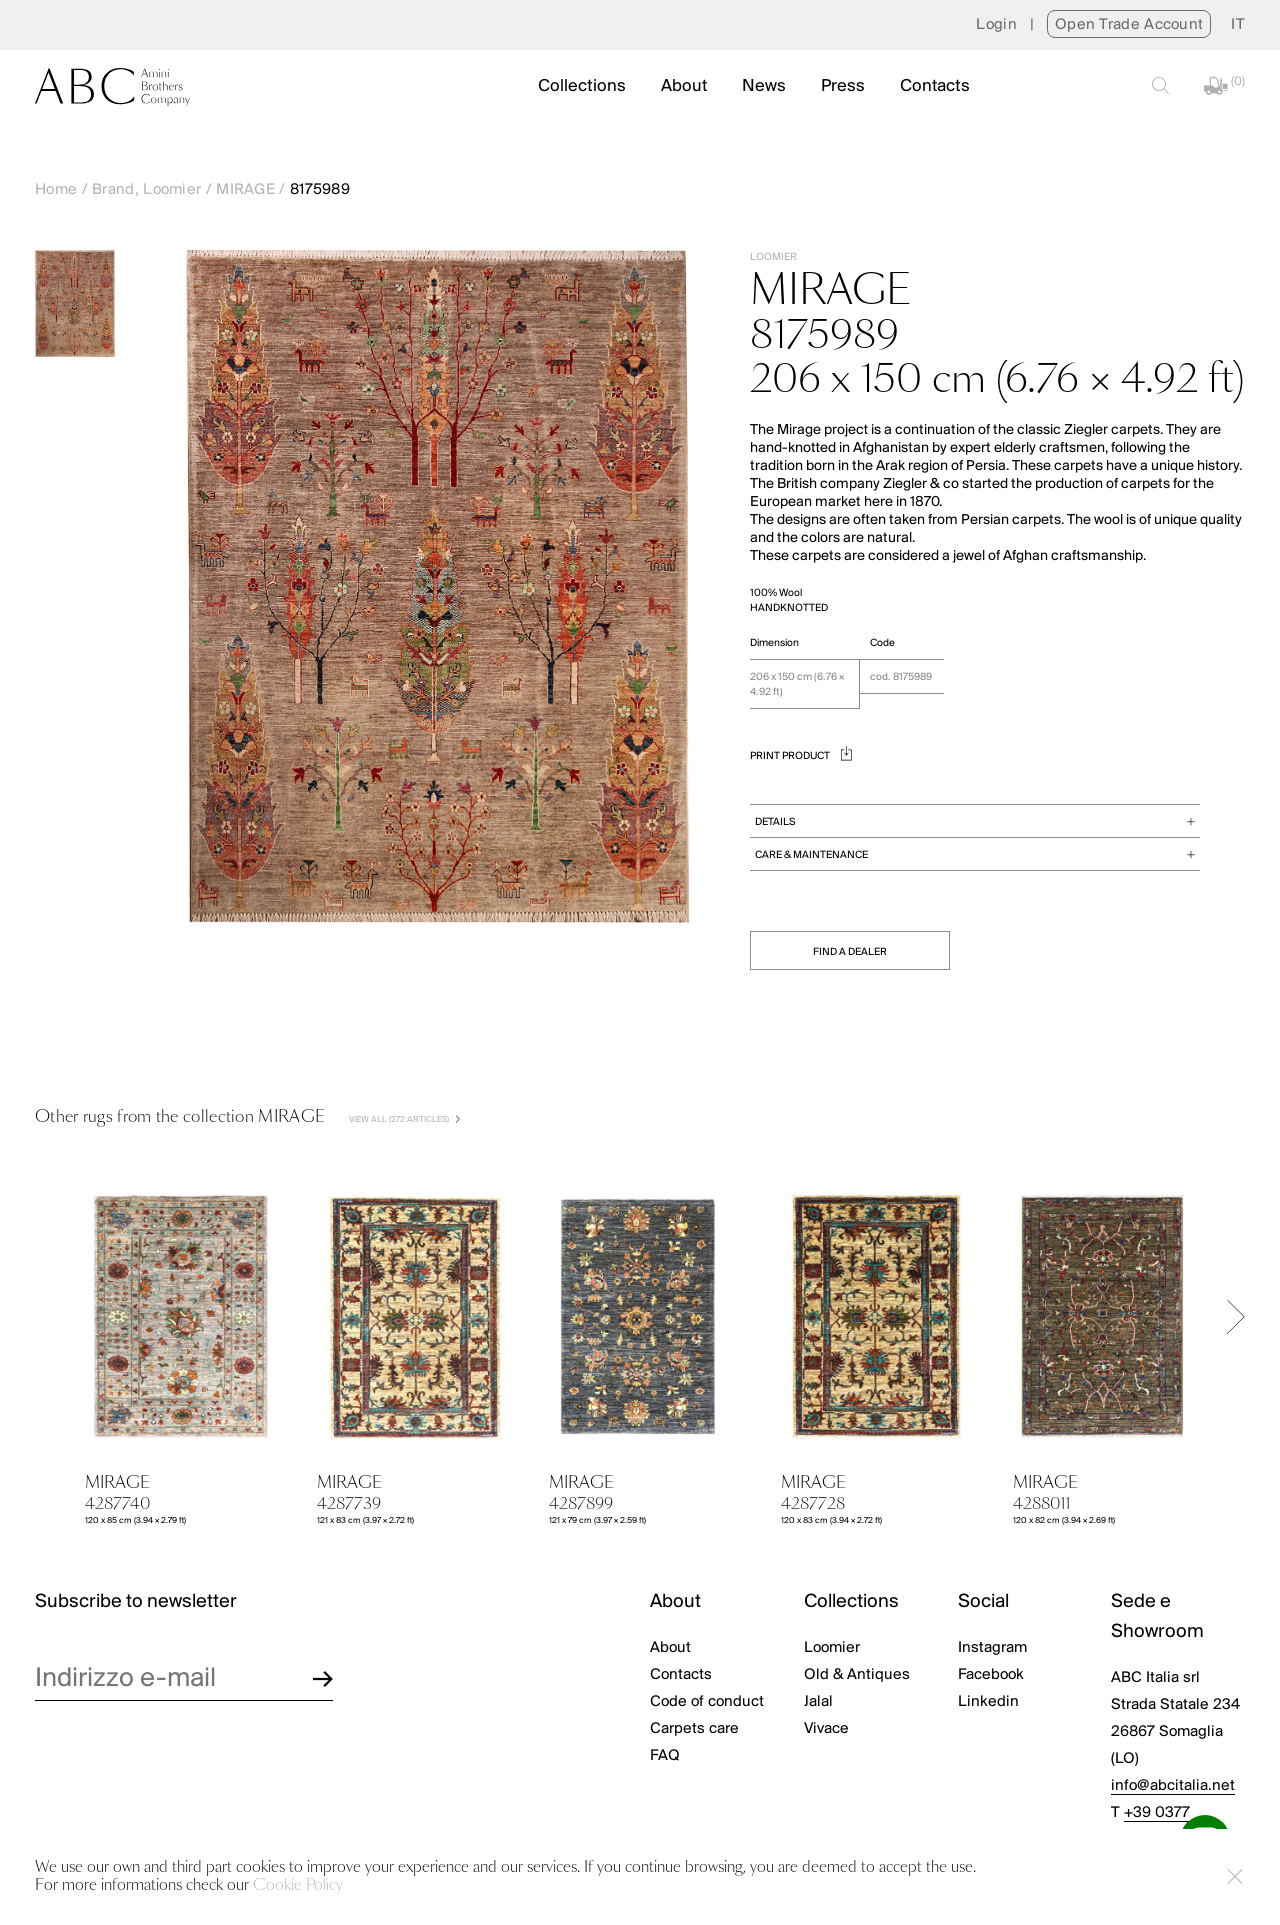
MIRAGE (245, 190)
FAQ (665, 1756)
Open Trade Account (1129, 25)
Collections (582, 86)
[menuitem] (1238, 25)
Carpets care (694, 1729)
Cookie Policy (298, 1885)
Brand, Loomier (146, 190)
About (684, 86)
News (764, 86)
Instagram (992, 1648)
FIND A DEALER (850, 952)
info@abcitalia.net (1173, 1786)
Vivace (826, 1729)
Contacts (935, 86)
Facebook (991, 1675)
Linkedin (988, 1702)
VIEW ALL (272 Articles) (404, 1119)
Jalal (818, 1702)
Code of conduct (707, 1702)
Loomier (832, 1648)
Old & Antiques (857, 1675)
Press (843, 86)
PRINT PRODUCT (801, 756)
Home (56, 190)
